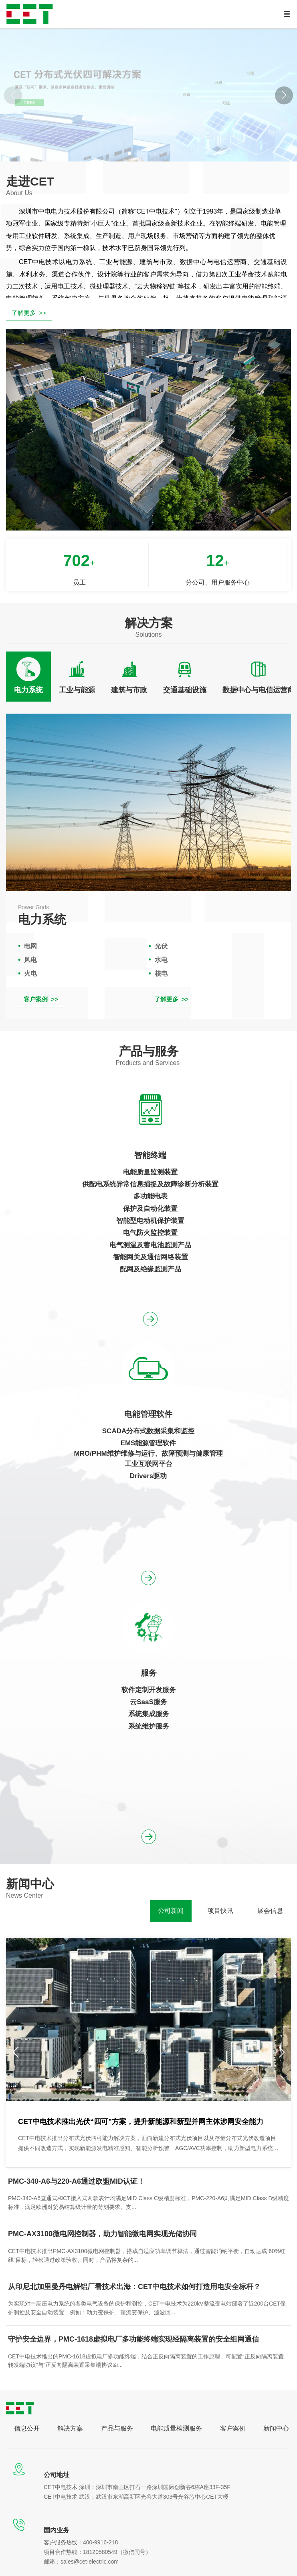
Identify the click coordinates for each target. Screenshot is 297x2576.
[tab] (28, 676)
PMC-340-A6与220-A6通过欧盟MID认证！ (76, 2181)
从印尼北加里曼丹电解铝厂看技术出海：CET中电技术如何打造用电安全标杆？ (134, 2287)
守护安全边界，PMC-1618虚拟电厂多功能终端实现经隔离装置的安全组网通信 (133, 2339)
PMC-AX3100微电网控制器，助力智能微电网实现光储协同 (102, 2234)
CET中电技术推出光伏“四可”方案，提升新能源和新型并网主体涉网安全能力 (140, 2122)
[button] (284, 95)
